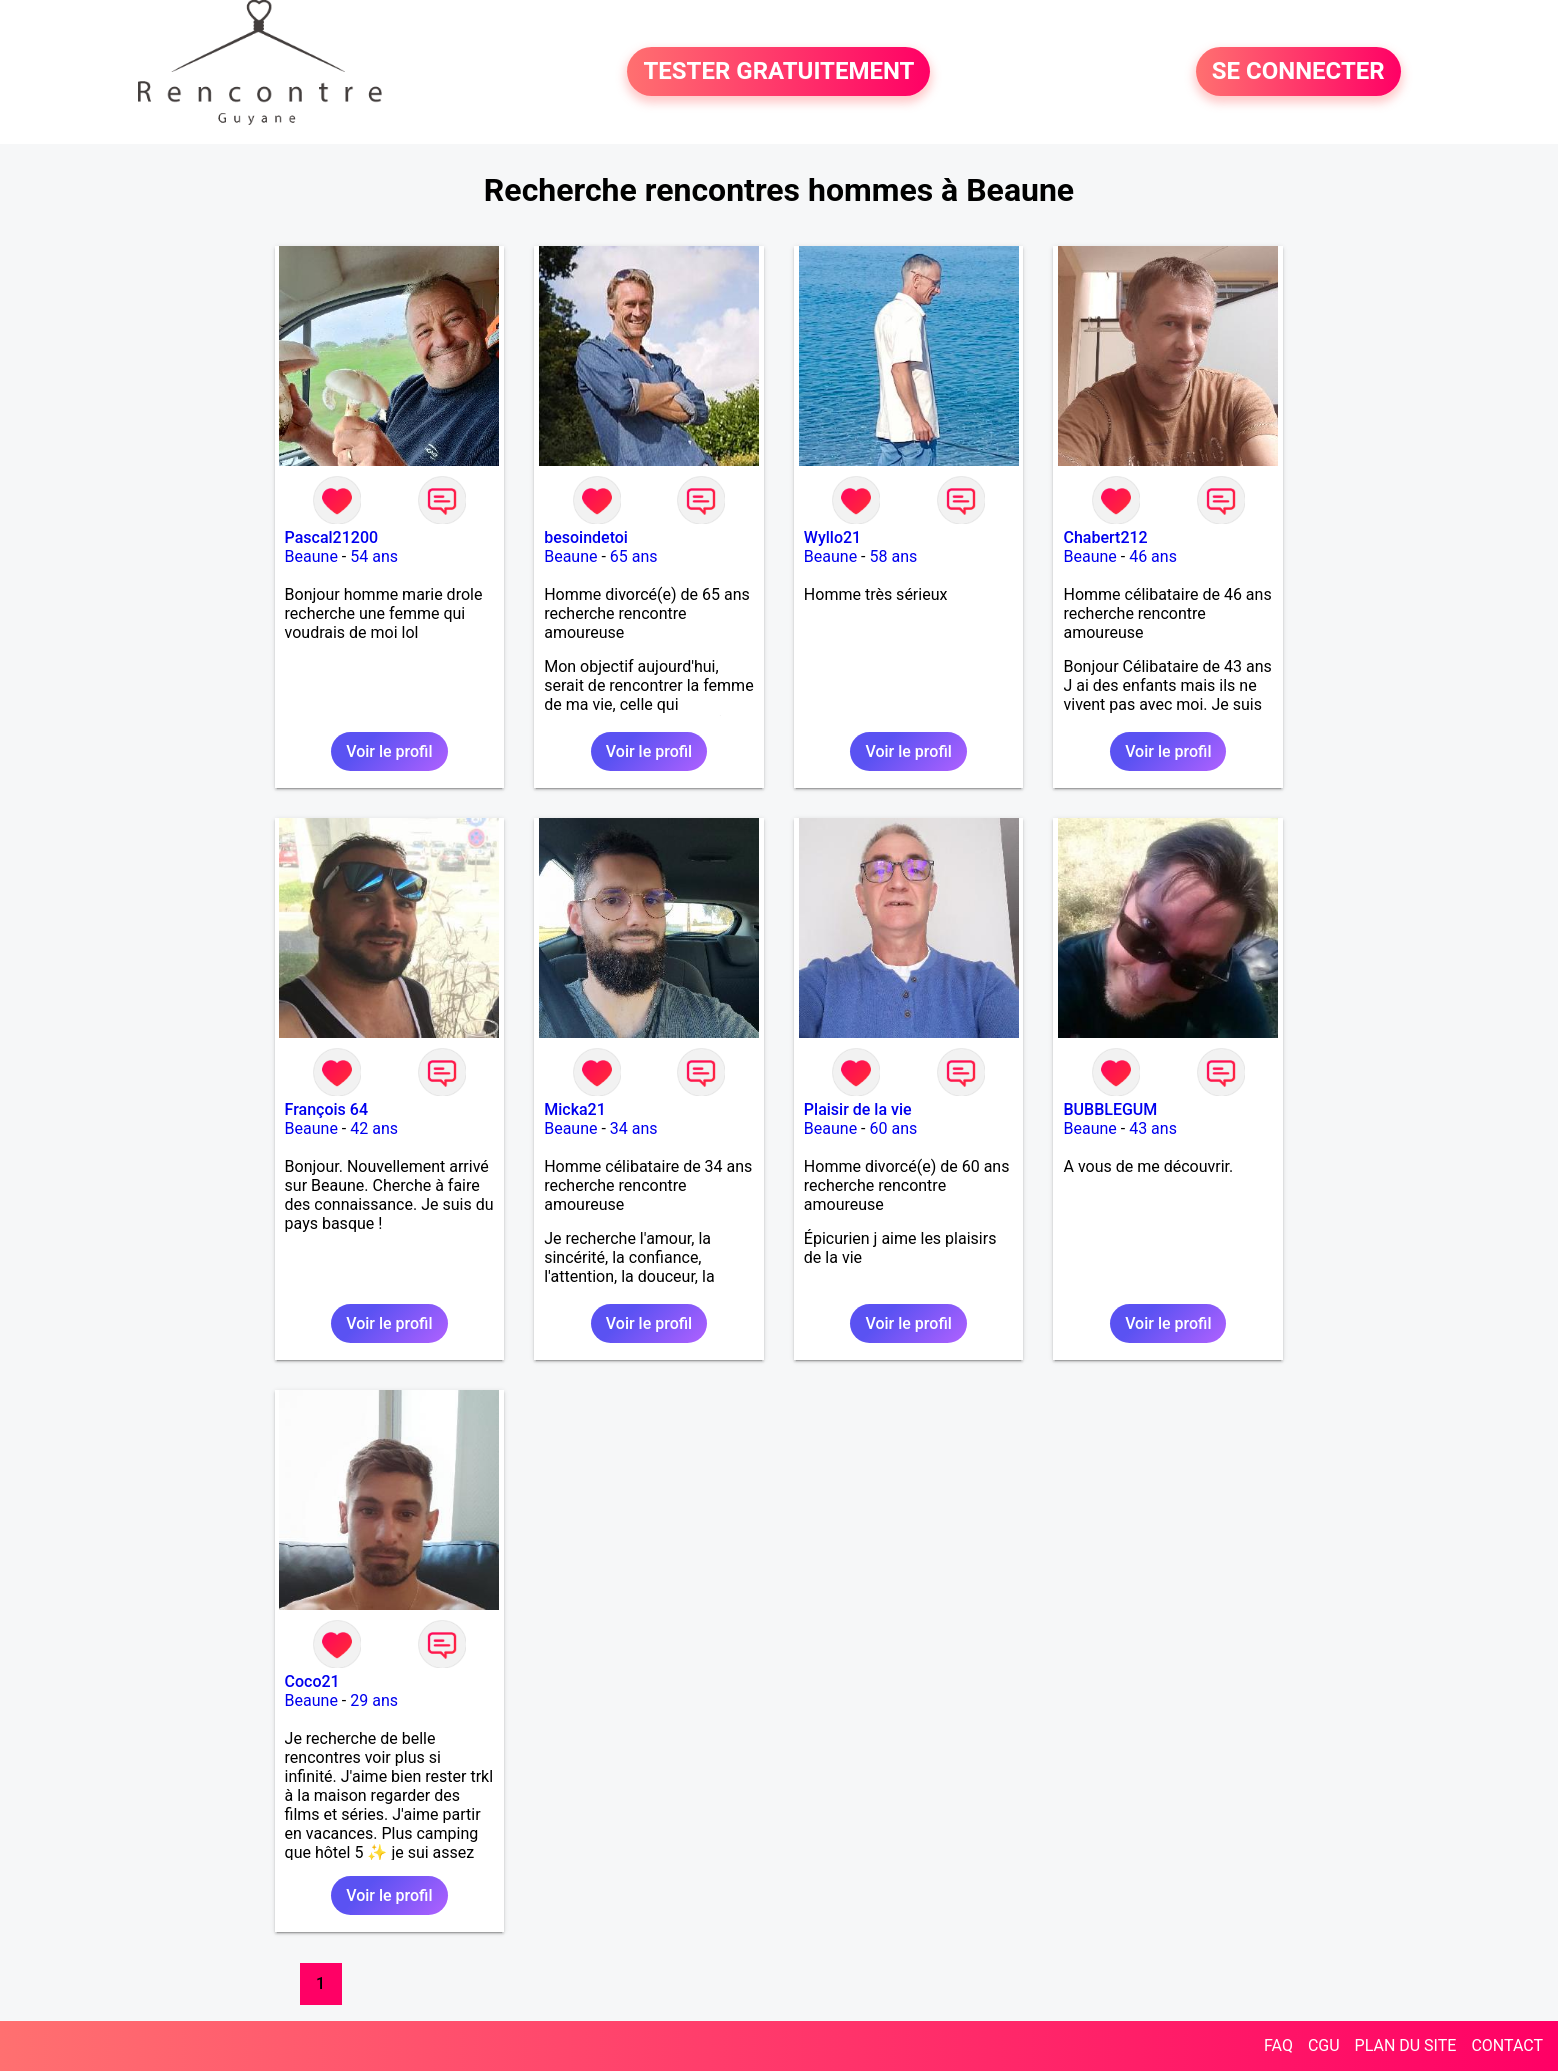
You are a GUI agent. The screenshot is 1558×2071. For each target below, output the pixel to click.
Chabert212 (1105, 537)
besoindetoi (586, 537)
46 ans (1153, 556)
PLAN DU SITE (1406, 2045)
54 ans (374, 556)
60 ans (894, 1128)
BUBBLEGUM (1110, 1109)
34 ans (634, 1128)
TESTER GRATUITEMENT (778, 72)
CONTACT (1507, 2045)
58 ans (894, 556)
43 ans (1153, 1128)
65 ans (634, 556)
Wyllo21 (832, 537)
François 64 (326, 1109)
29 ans (374, 1700)
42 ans (374, 1128)
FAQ (1278, 2045)
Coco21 (312, 1681)
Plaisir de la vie (858, 1109)
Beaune (311, 556)
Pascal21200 (332, 537)
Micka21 (575, 1109)
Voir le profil (389, 751)
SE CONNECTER (1298, 72)
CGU (1324, 2045)
